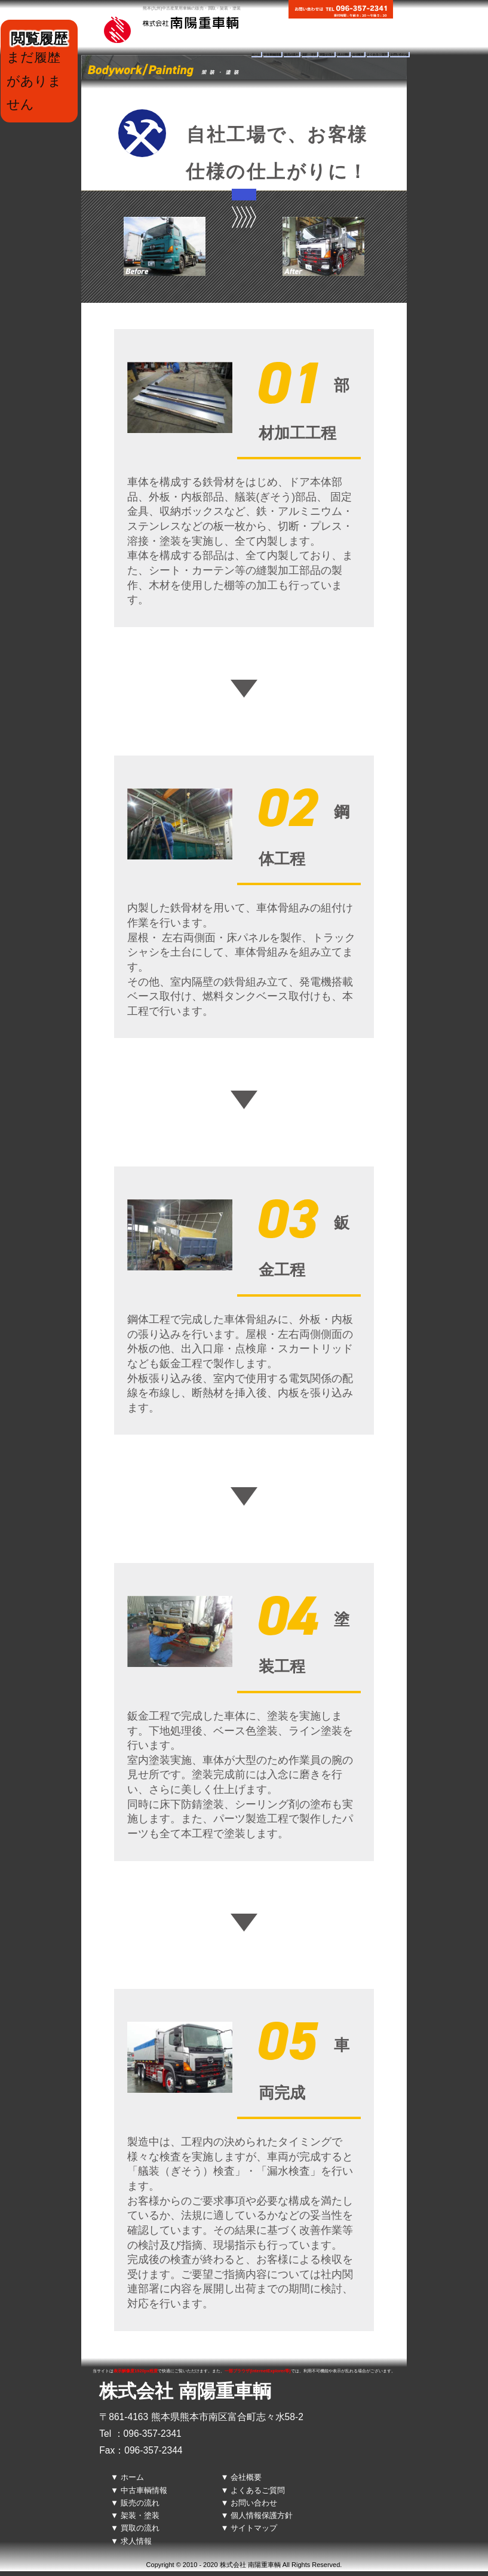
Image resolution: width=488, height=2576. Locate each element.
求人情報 (343, 54)
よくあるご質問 (377, 54)
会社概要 (358, 54)
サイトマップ (254, 2527)
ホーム (255, 54)
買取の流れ (327, 54)
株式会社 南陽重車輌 (185, 2391)
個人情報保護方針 (262, 2515)
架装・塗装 (309, 54)
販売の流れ (291, 54)
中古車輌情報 (272, 54)
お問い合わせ (399, 54)
